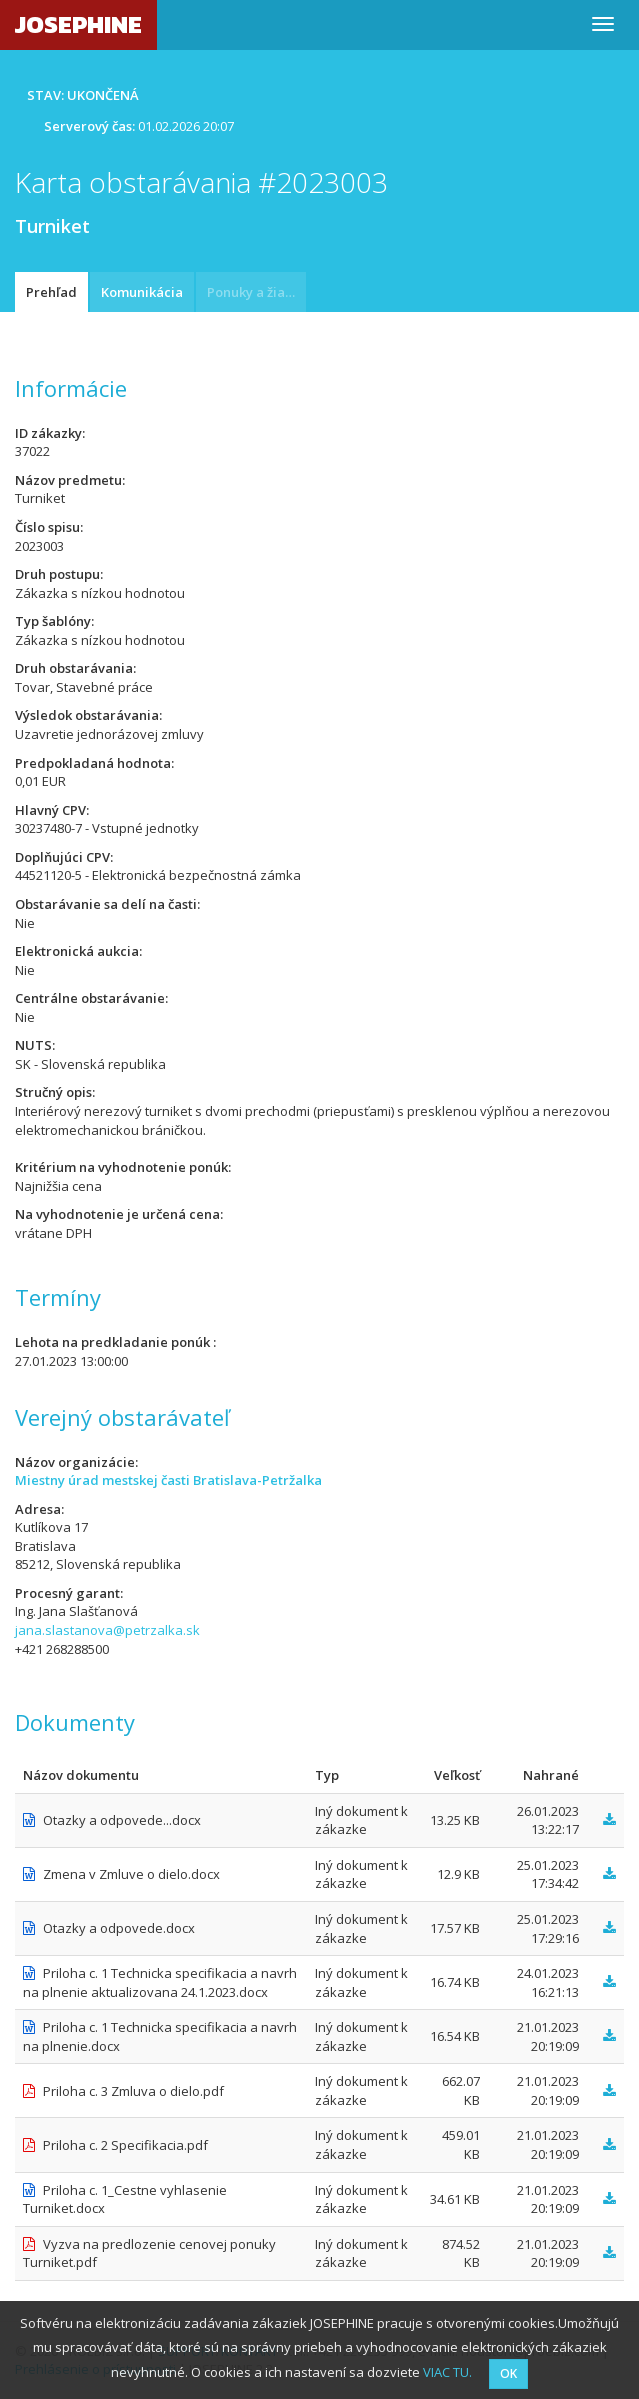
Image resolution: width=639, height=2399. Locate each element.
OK (508, 2373)
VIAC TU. (447, 2372)
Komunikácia (142, 292)
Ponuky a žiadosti (256, 292)
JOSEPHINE (78, 24)
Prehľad (51, 292)
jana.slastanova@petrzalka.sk (107, 1630)
